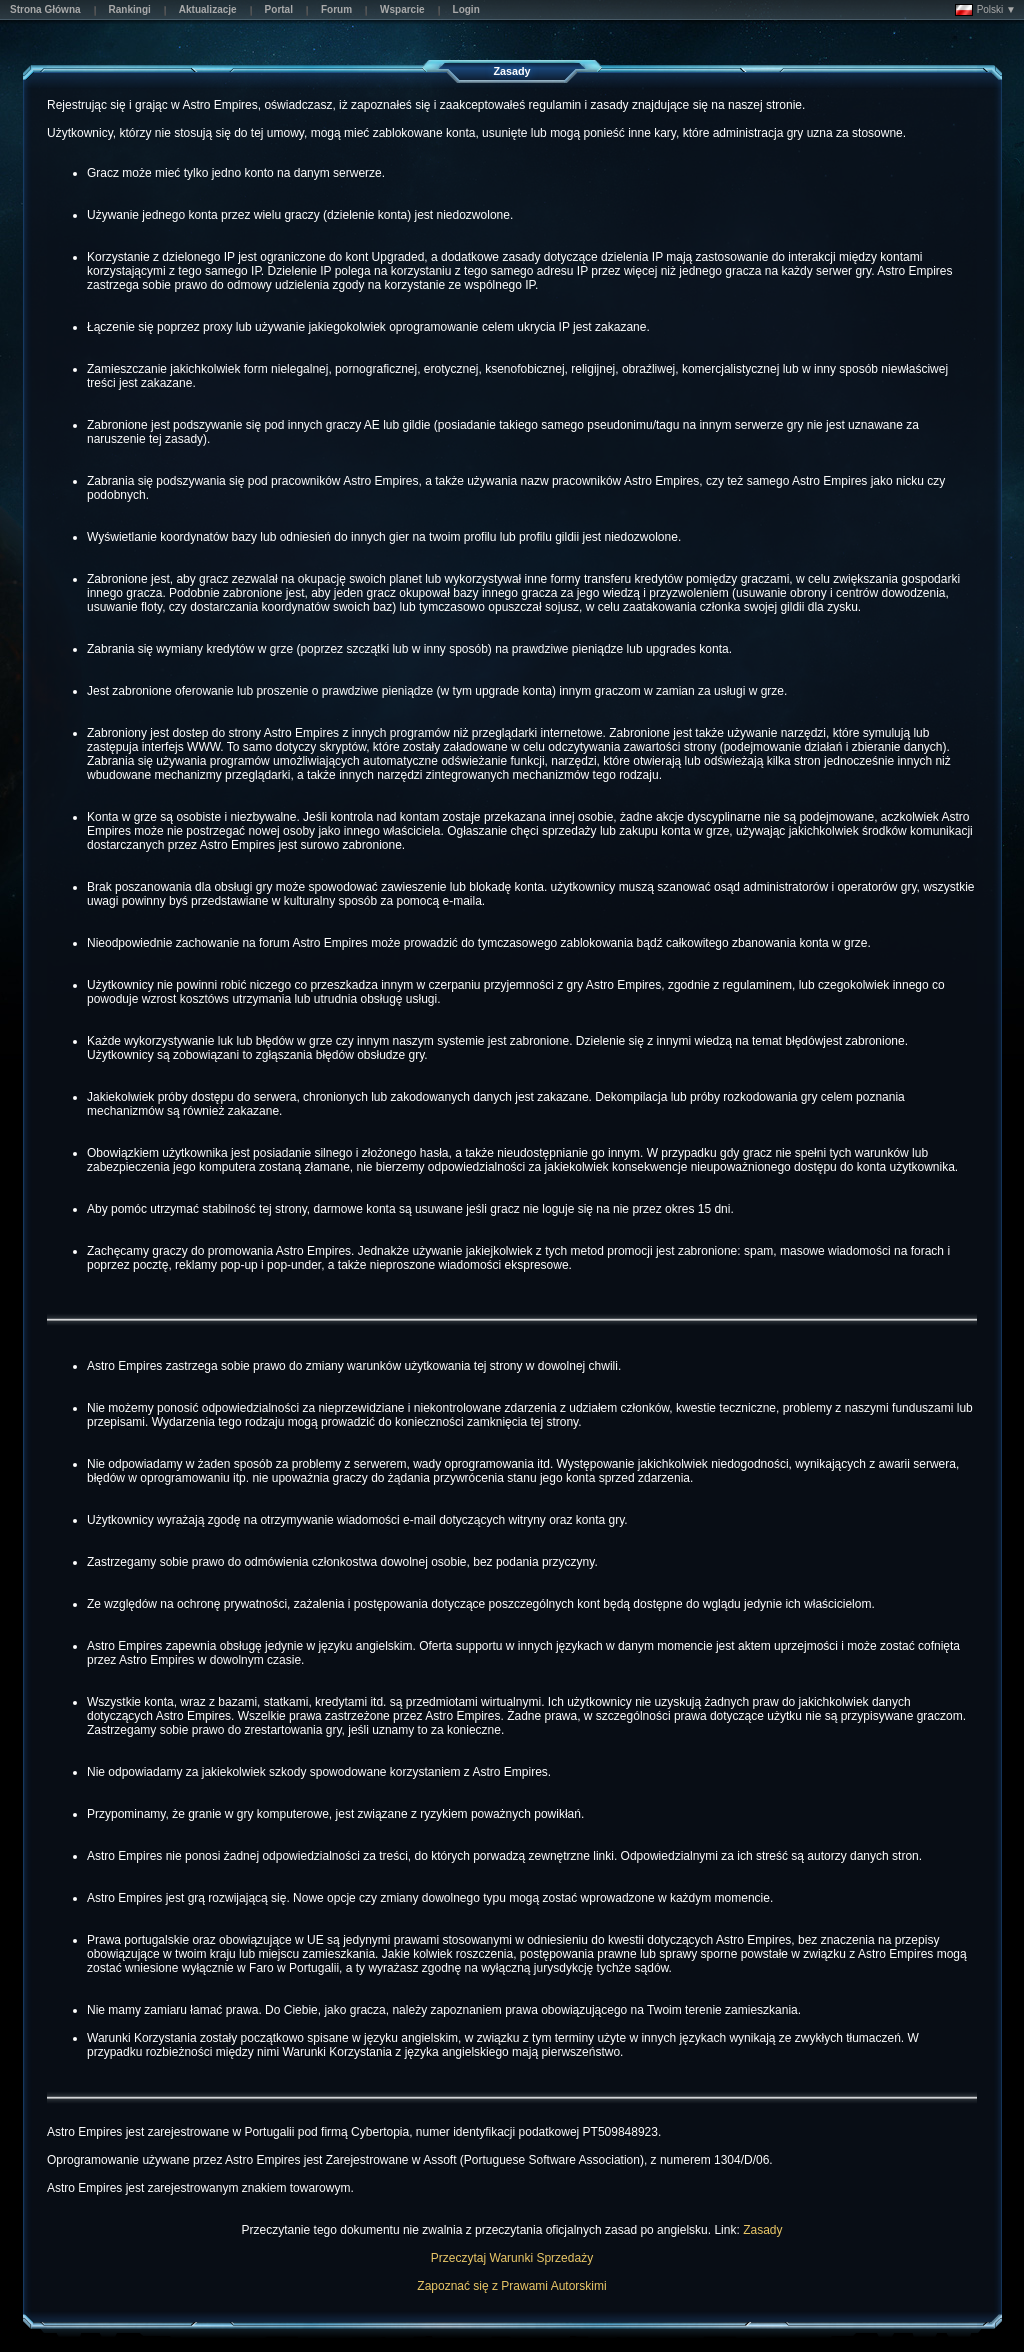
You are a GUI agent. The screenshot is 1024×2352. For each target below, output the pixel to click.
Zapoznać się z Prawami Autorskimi (511, 2286)
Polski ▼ (985, 10)
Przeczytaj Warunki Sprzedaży (512, 2258)
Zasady (762, 2230)
